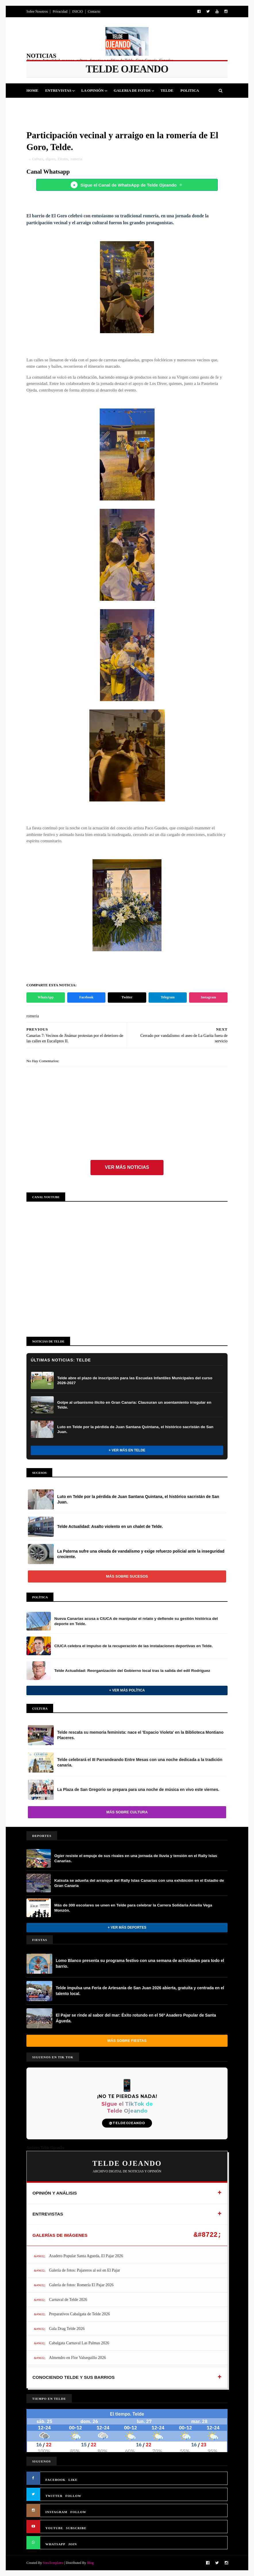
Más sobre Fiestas (127, 2040)
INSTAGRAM (56, 2512)
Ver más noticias (127, 1167)
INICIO (77, 11)
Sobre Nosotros (37, 11)
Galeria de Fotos (132, 90)
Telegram (167, 997)
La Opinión (92, 90)
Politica (189, 90)
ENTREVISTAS (47, 2213)
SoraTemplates (53, 2563)
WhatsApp (45, 997)
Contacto (94, 11)
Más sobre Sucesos (127, 1576)
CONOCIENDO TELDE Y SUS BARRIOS (73, 2377)
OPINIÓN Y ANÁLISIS (54, 2193)
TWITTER (54, 2496)
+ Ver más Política (127, 1690)
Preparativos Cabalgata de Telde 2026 (79, 2314)
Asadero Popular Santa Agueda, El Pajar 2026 (86, 2256)
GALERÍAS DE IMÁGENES (60, 2235)
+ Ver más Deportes (127, 1927)
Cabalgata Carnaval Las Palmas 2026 (79, 2343)
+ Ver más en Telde (127, 1450)
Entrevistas (58, 90)
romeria (76, 159)
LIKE (73, 2479)
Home (32, 90)
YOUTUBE (54, 2528)
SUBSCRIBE (76, 2528)
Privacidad (60, 11)
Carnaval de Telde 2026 (68, 2299)
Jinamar (138, 105)
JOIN (72, 2544)
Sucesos (113, 105)
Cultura (89, 105)
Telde (167, 90)
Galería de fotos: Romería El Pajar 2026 (81, 2285)
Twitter (127, 997)
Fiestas (64, 105)
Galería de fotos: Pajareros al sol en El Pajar (84, 2270)
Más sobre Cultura (127, 1812)
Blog (90, 2563)
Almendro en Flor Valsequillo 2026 (77, 2358)
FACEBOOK (55, 2479)
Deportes (40, 105)
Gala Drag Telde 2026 (67, 2328)
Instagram (208, 997)
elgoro (50, 159)
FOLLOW (74, 2496)
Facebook (86, 997)
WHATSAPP (55, 2544)
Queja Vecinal (169, 105)
